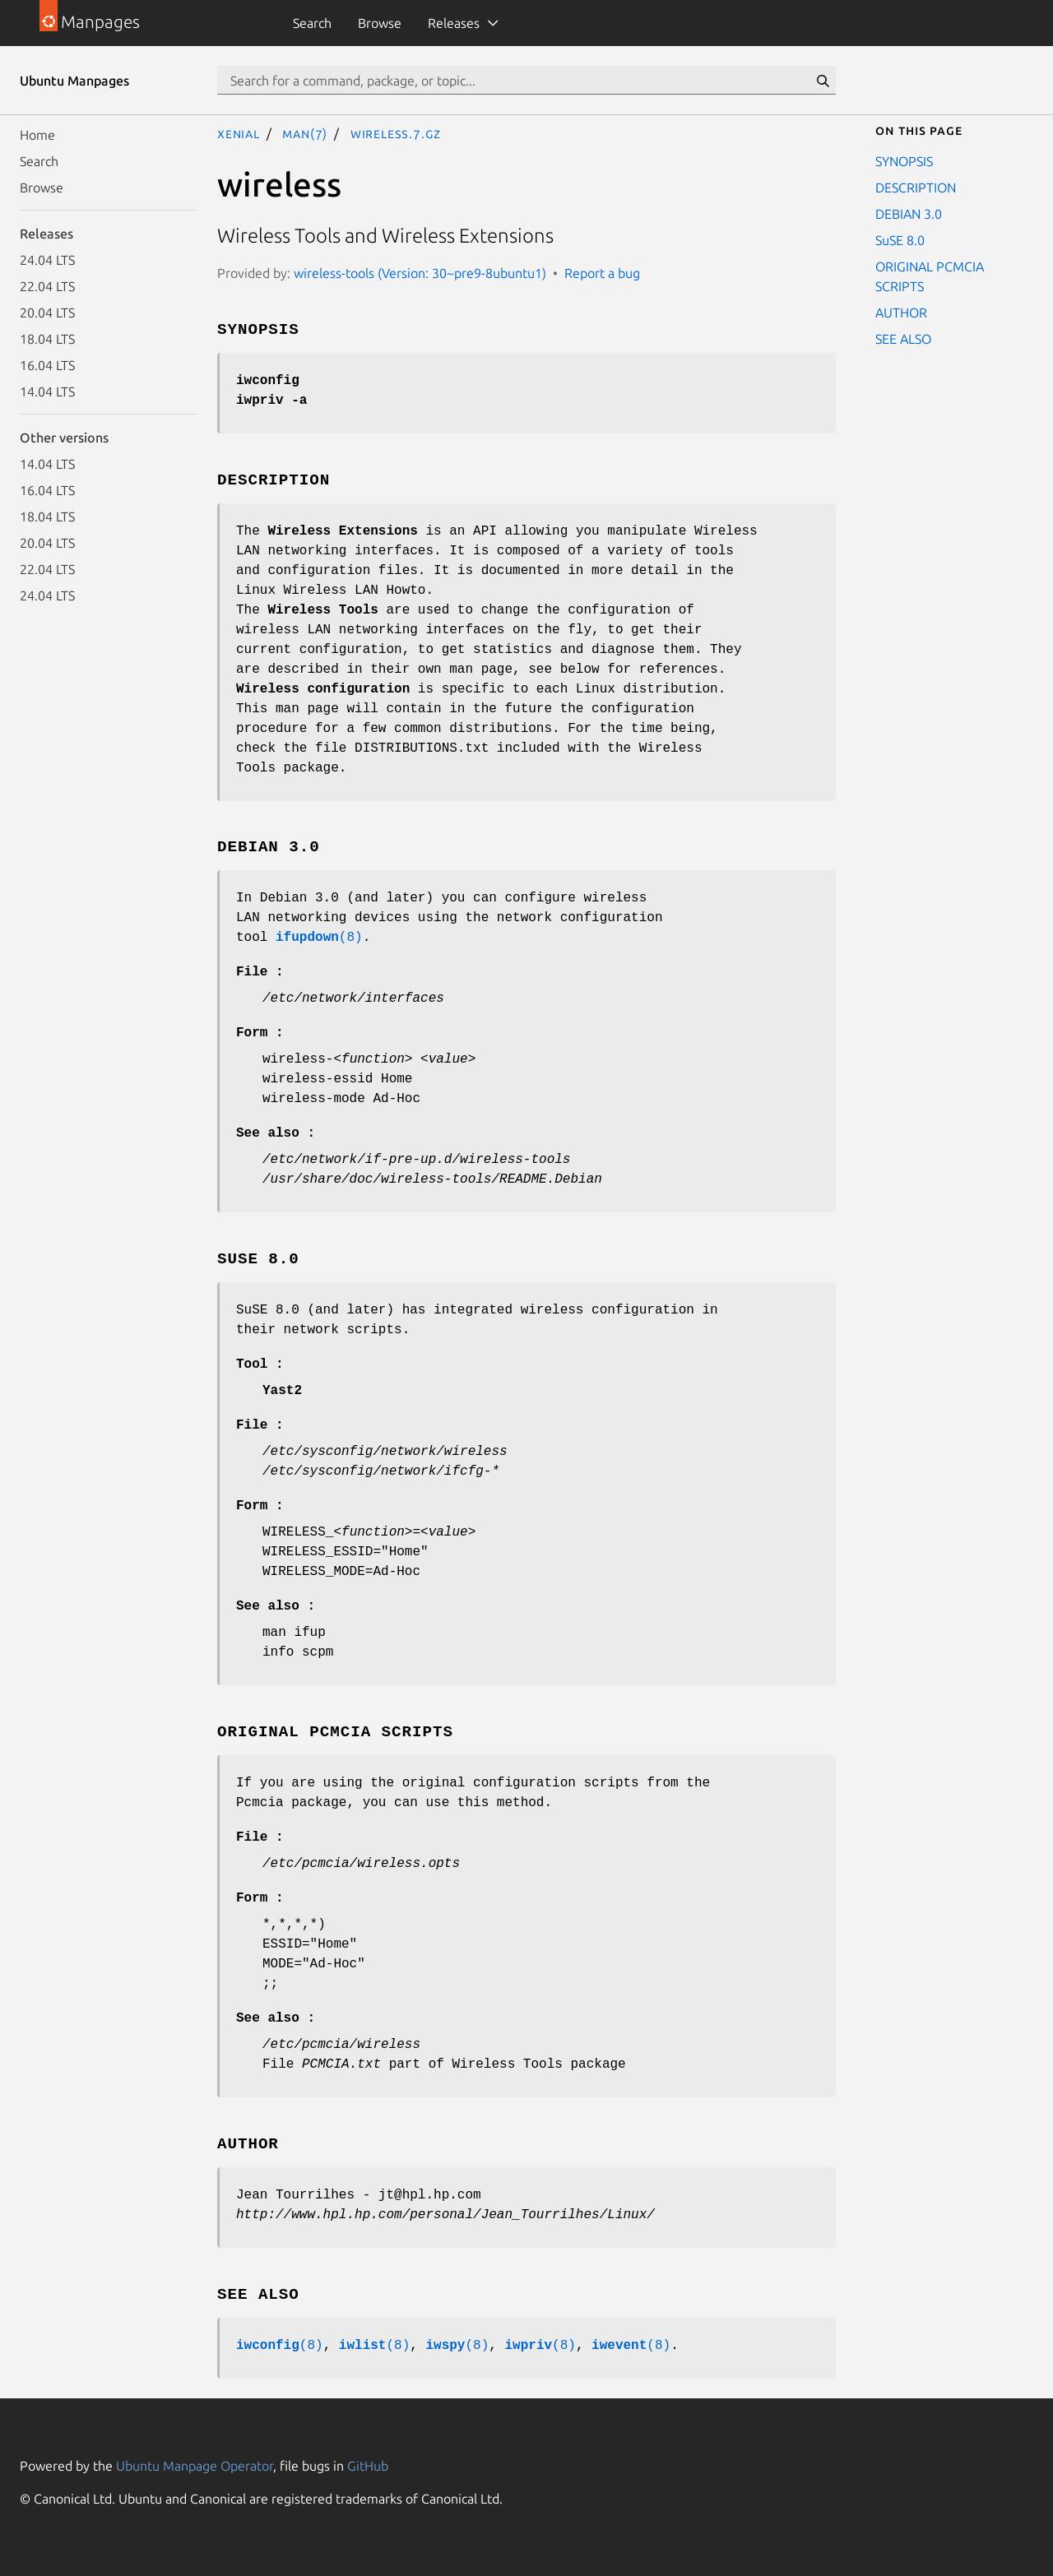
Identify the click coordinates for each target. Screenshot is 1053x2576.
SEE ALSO (903, 338)
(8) (319, 937)
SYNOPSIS (904, 161)
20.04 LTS (47, 312)
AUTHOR (901, 312)
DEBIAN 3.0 (908, 213)
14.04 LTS (47, 391)
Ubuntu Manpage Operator (194, 2465)
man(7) (304, 133)
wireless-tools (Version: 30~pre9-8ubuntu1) (420, 273)
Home (37, 134)
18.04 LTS (47, 338)
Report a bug (602, 273)
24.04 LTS (47, 260)
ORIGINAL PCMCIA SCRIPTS (929, 276)
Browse (379, 23)
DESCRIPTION (915, 187)
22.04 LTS (47, 286)
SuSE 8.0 (900, 240)
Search (312, 23)
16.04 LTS (47, 365)
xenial (238, 133)
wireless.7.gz (395, 133)
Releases (454, 23)
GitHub (367, 2465)
